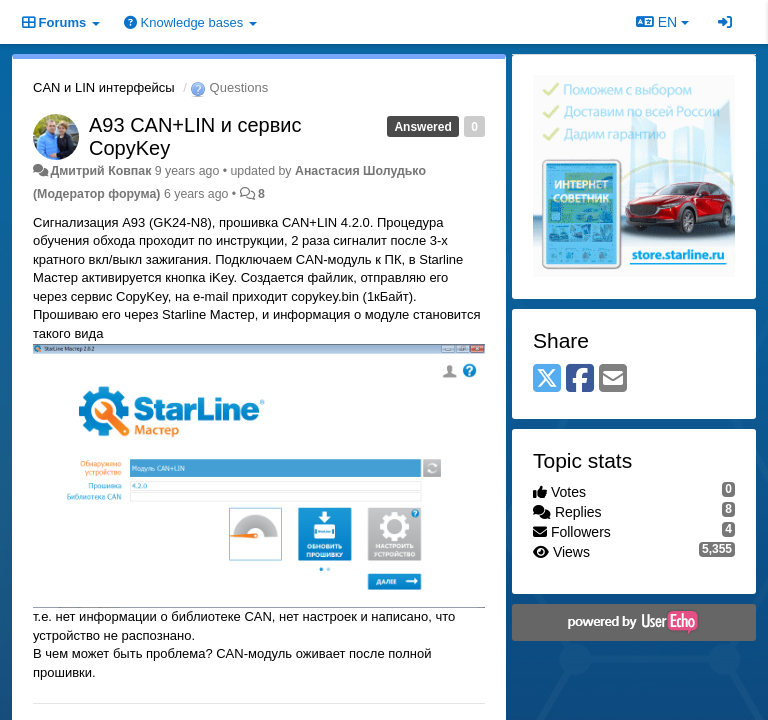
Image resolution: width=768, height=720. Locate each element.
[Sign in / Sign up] (725, 22)
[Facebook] (580, 379)
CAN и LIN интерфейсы (104, 87)
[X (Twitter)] (547, 379)
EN (662, 22)
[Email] (613, 379)
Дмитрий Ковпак (100, 171)
